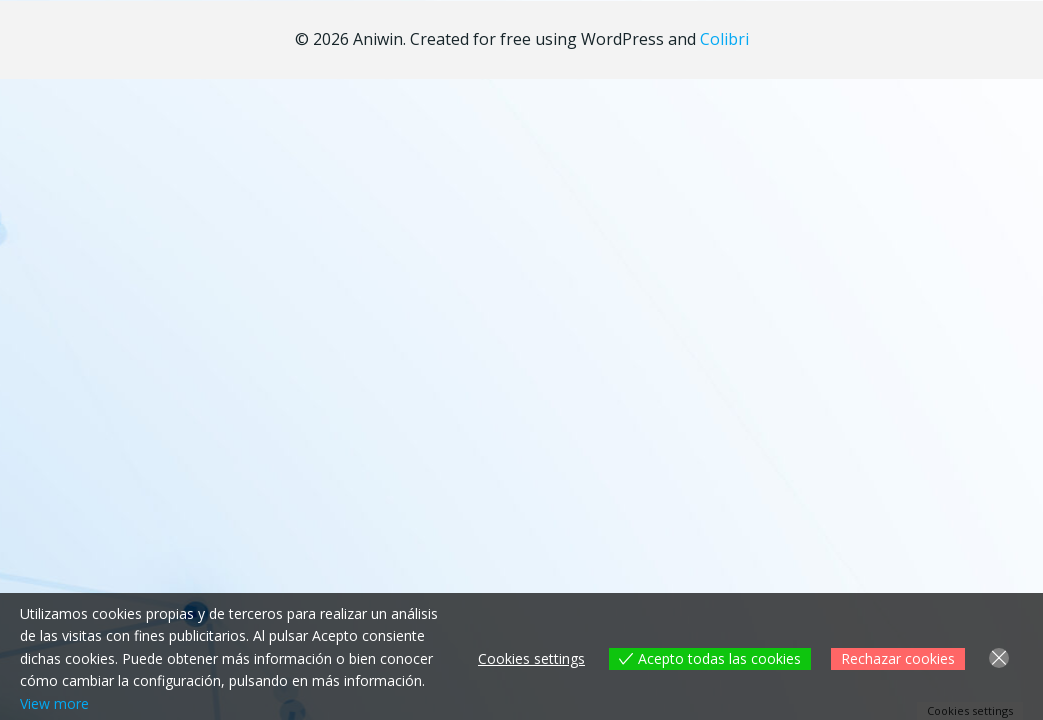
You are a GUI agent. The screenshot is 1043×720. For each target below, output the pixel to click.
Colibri (724, 39)
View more (54, 703)
